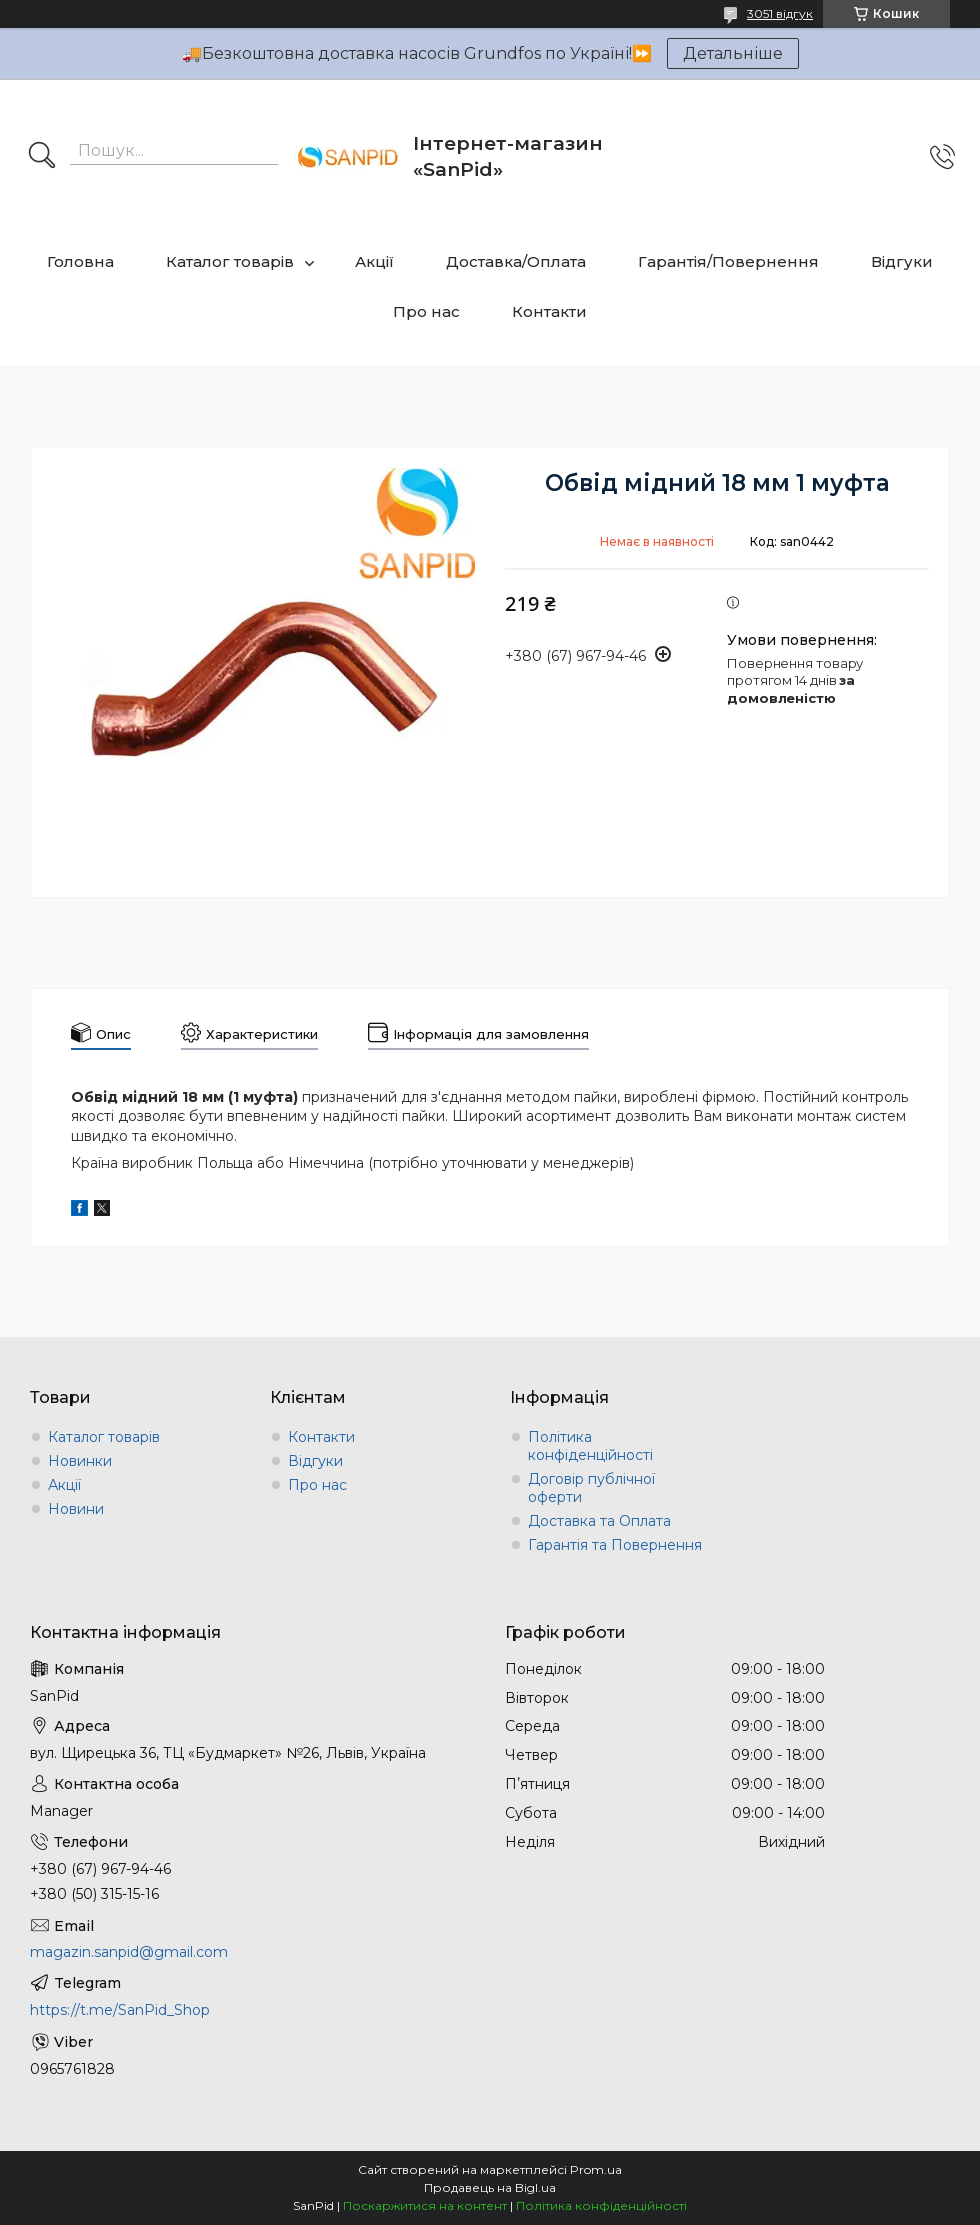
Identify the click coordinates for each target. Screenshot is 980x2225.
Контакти (549, 311)
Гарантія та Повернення (615, 1545)
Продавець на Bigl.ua (490, 2187)
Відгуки (902, 261)
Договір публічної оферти (591, 1488)
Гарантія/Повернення (728, 261)
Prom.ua (596, 2169)
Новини (76, 1509)
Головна (80, 261)
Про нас (426, 311)
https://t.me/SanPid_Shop (120, 2010)
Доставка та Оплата (599, 1521)
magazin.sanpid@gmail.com (129, 1952)
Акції (374, 261)
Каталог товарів (230, 261)
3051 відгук (780, 13)
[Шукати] (42, 157)
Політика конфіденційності (590, 1446)
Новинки (80, 1461)
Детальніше (733, 53)
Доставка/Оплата (516, 261)
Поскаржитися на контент (425, 2205)
